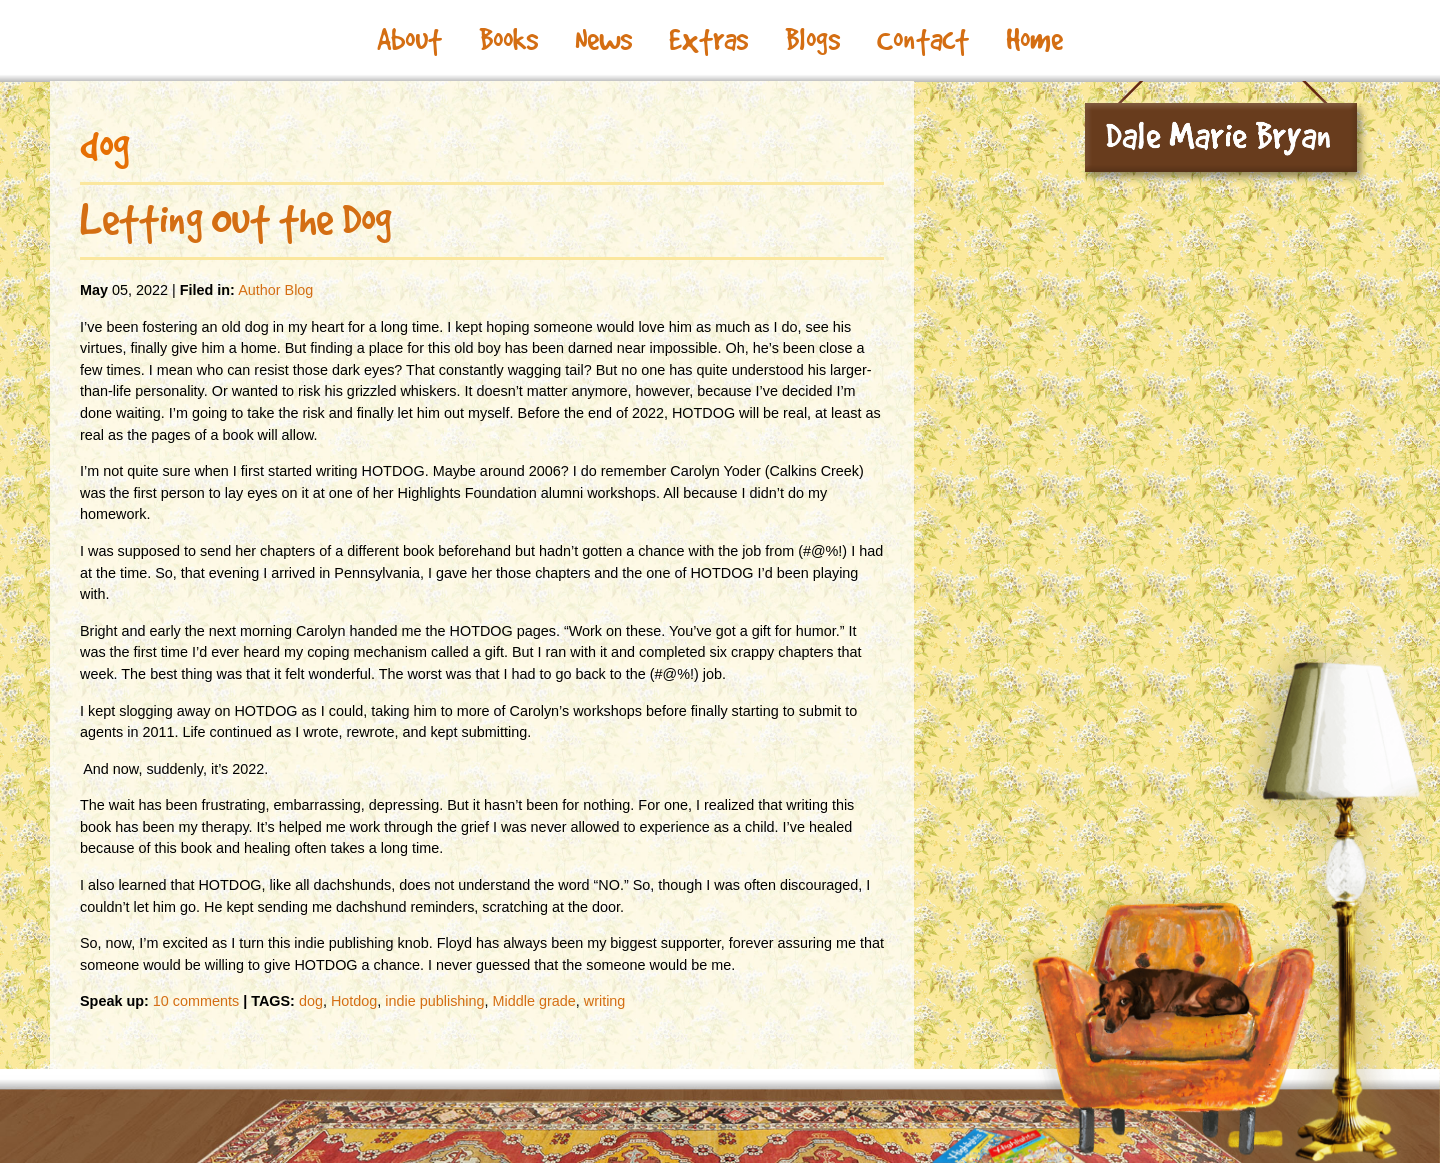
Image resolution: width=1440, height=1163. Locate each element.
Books (508, 40)
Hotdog (354, 1001)
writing (605, 1001)
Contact (923, 40)
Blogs (812, 40)
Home (1034, 40)
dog (311, 1001)
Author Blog (275, 290)
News (603, 40)
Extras (708, 40)
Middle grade (534, 1001)
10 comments (196, 1001)
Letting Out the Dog (235, 220)
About (409, 40)
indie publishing (434, 1001)
